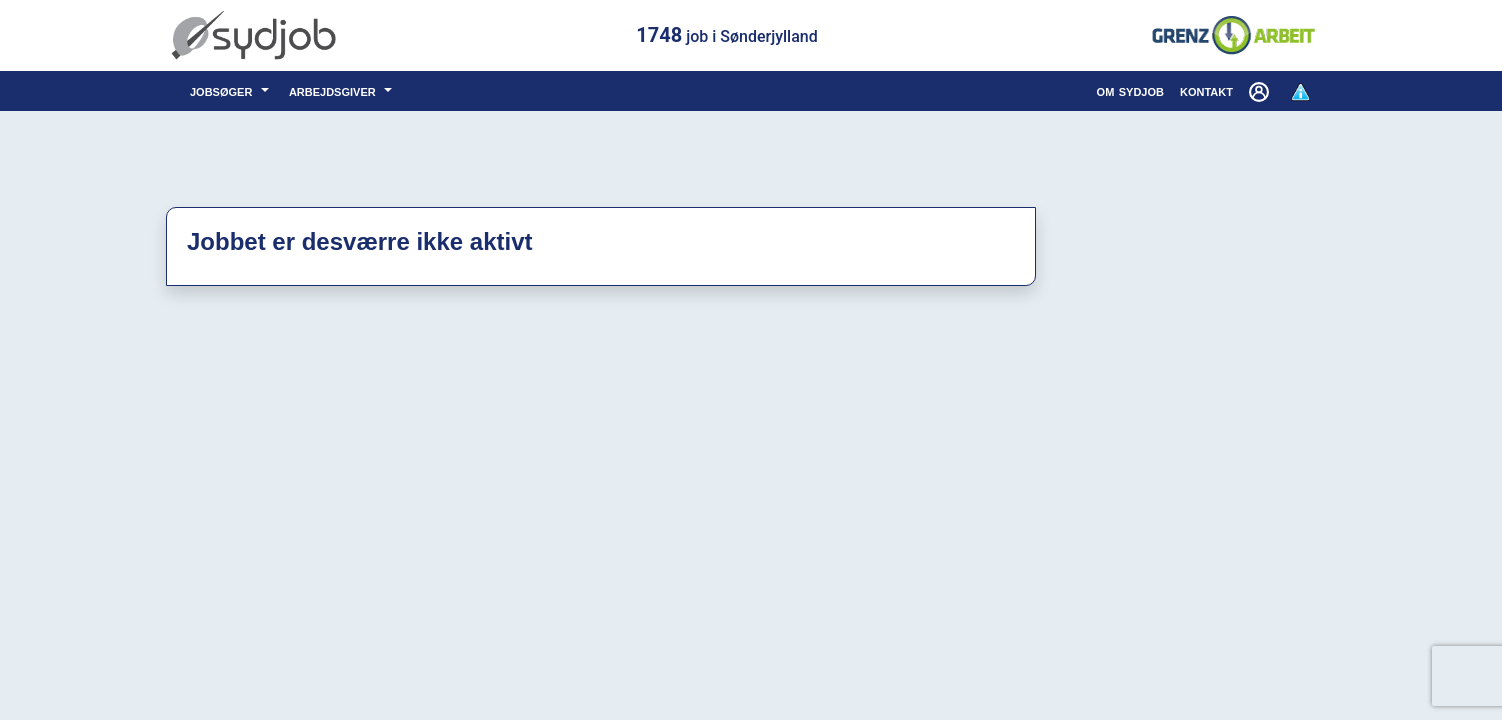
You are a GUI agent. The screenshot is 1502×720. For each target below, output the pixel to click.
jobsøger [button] (223, 90)
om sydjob (1130, 90)
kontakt (1206, 90)
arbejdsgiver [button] (334, 90)
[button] (1261, 91)
